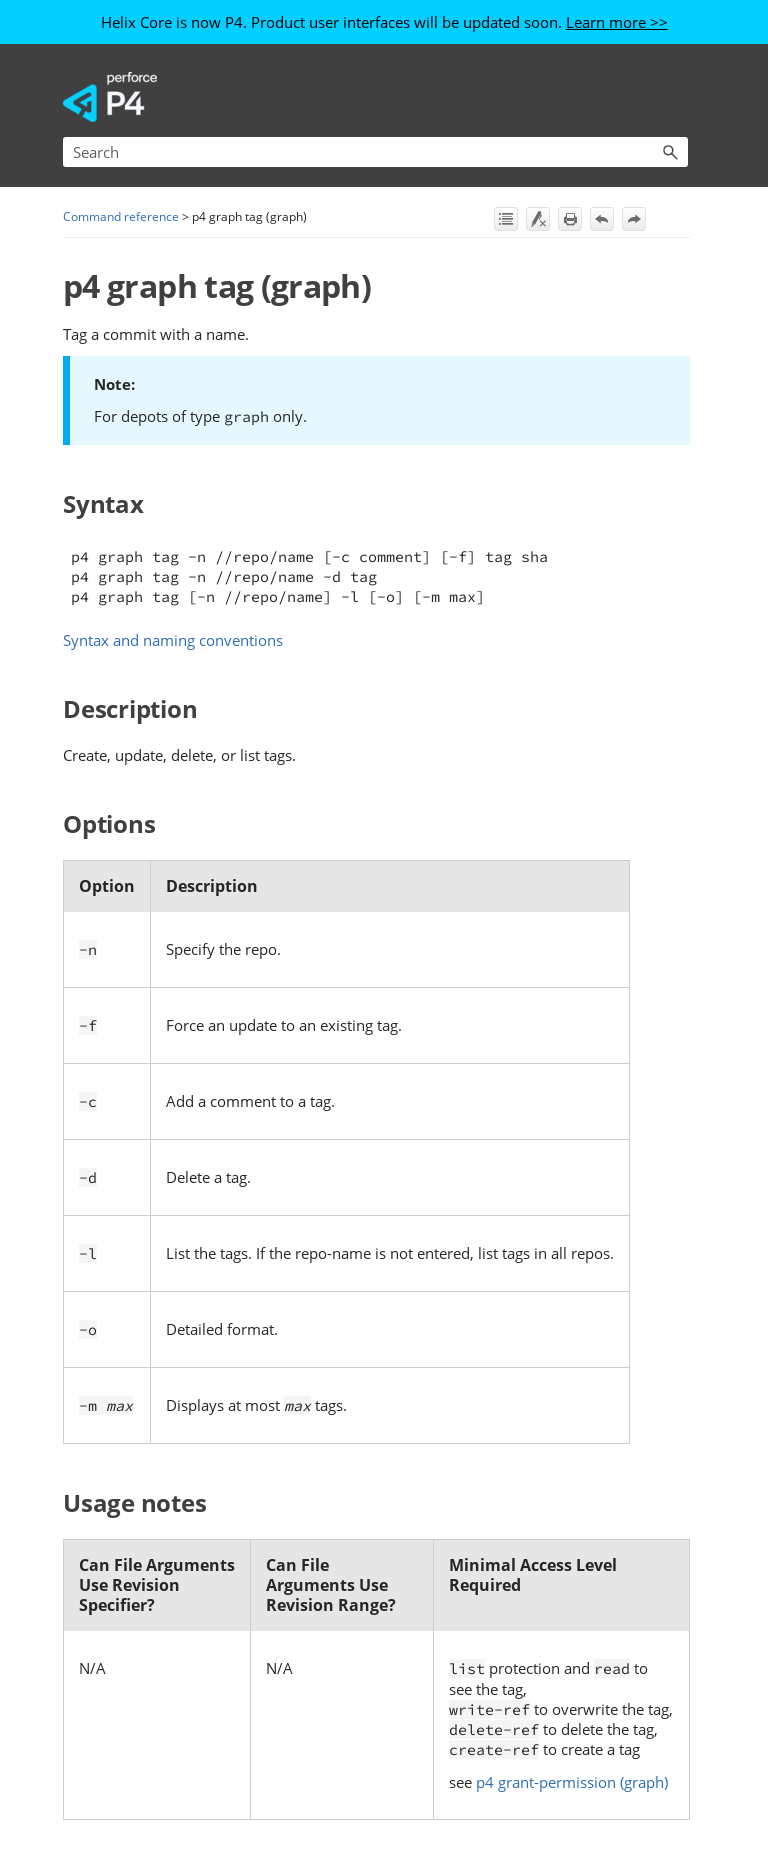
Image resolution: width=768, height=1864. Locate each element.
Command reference (121, 216)
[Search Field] (375, 152)
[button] (670, 152)
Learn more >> (617, 22)
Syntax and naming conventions (173, 640)
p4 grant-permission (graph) (572, 1782)
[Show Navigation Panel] (677, 97)
